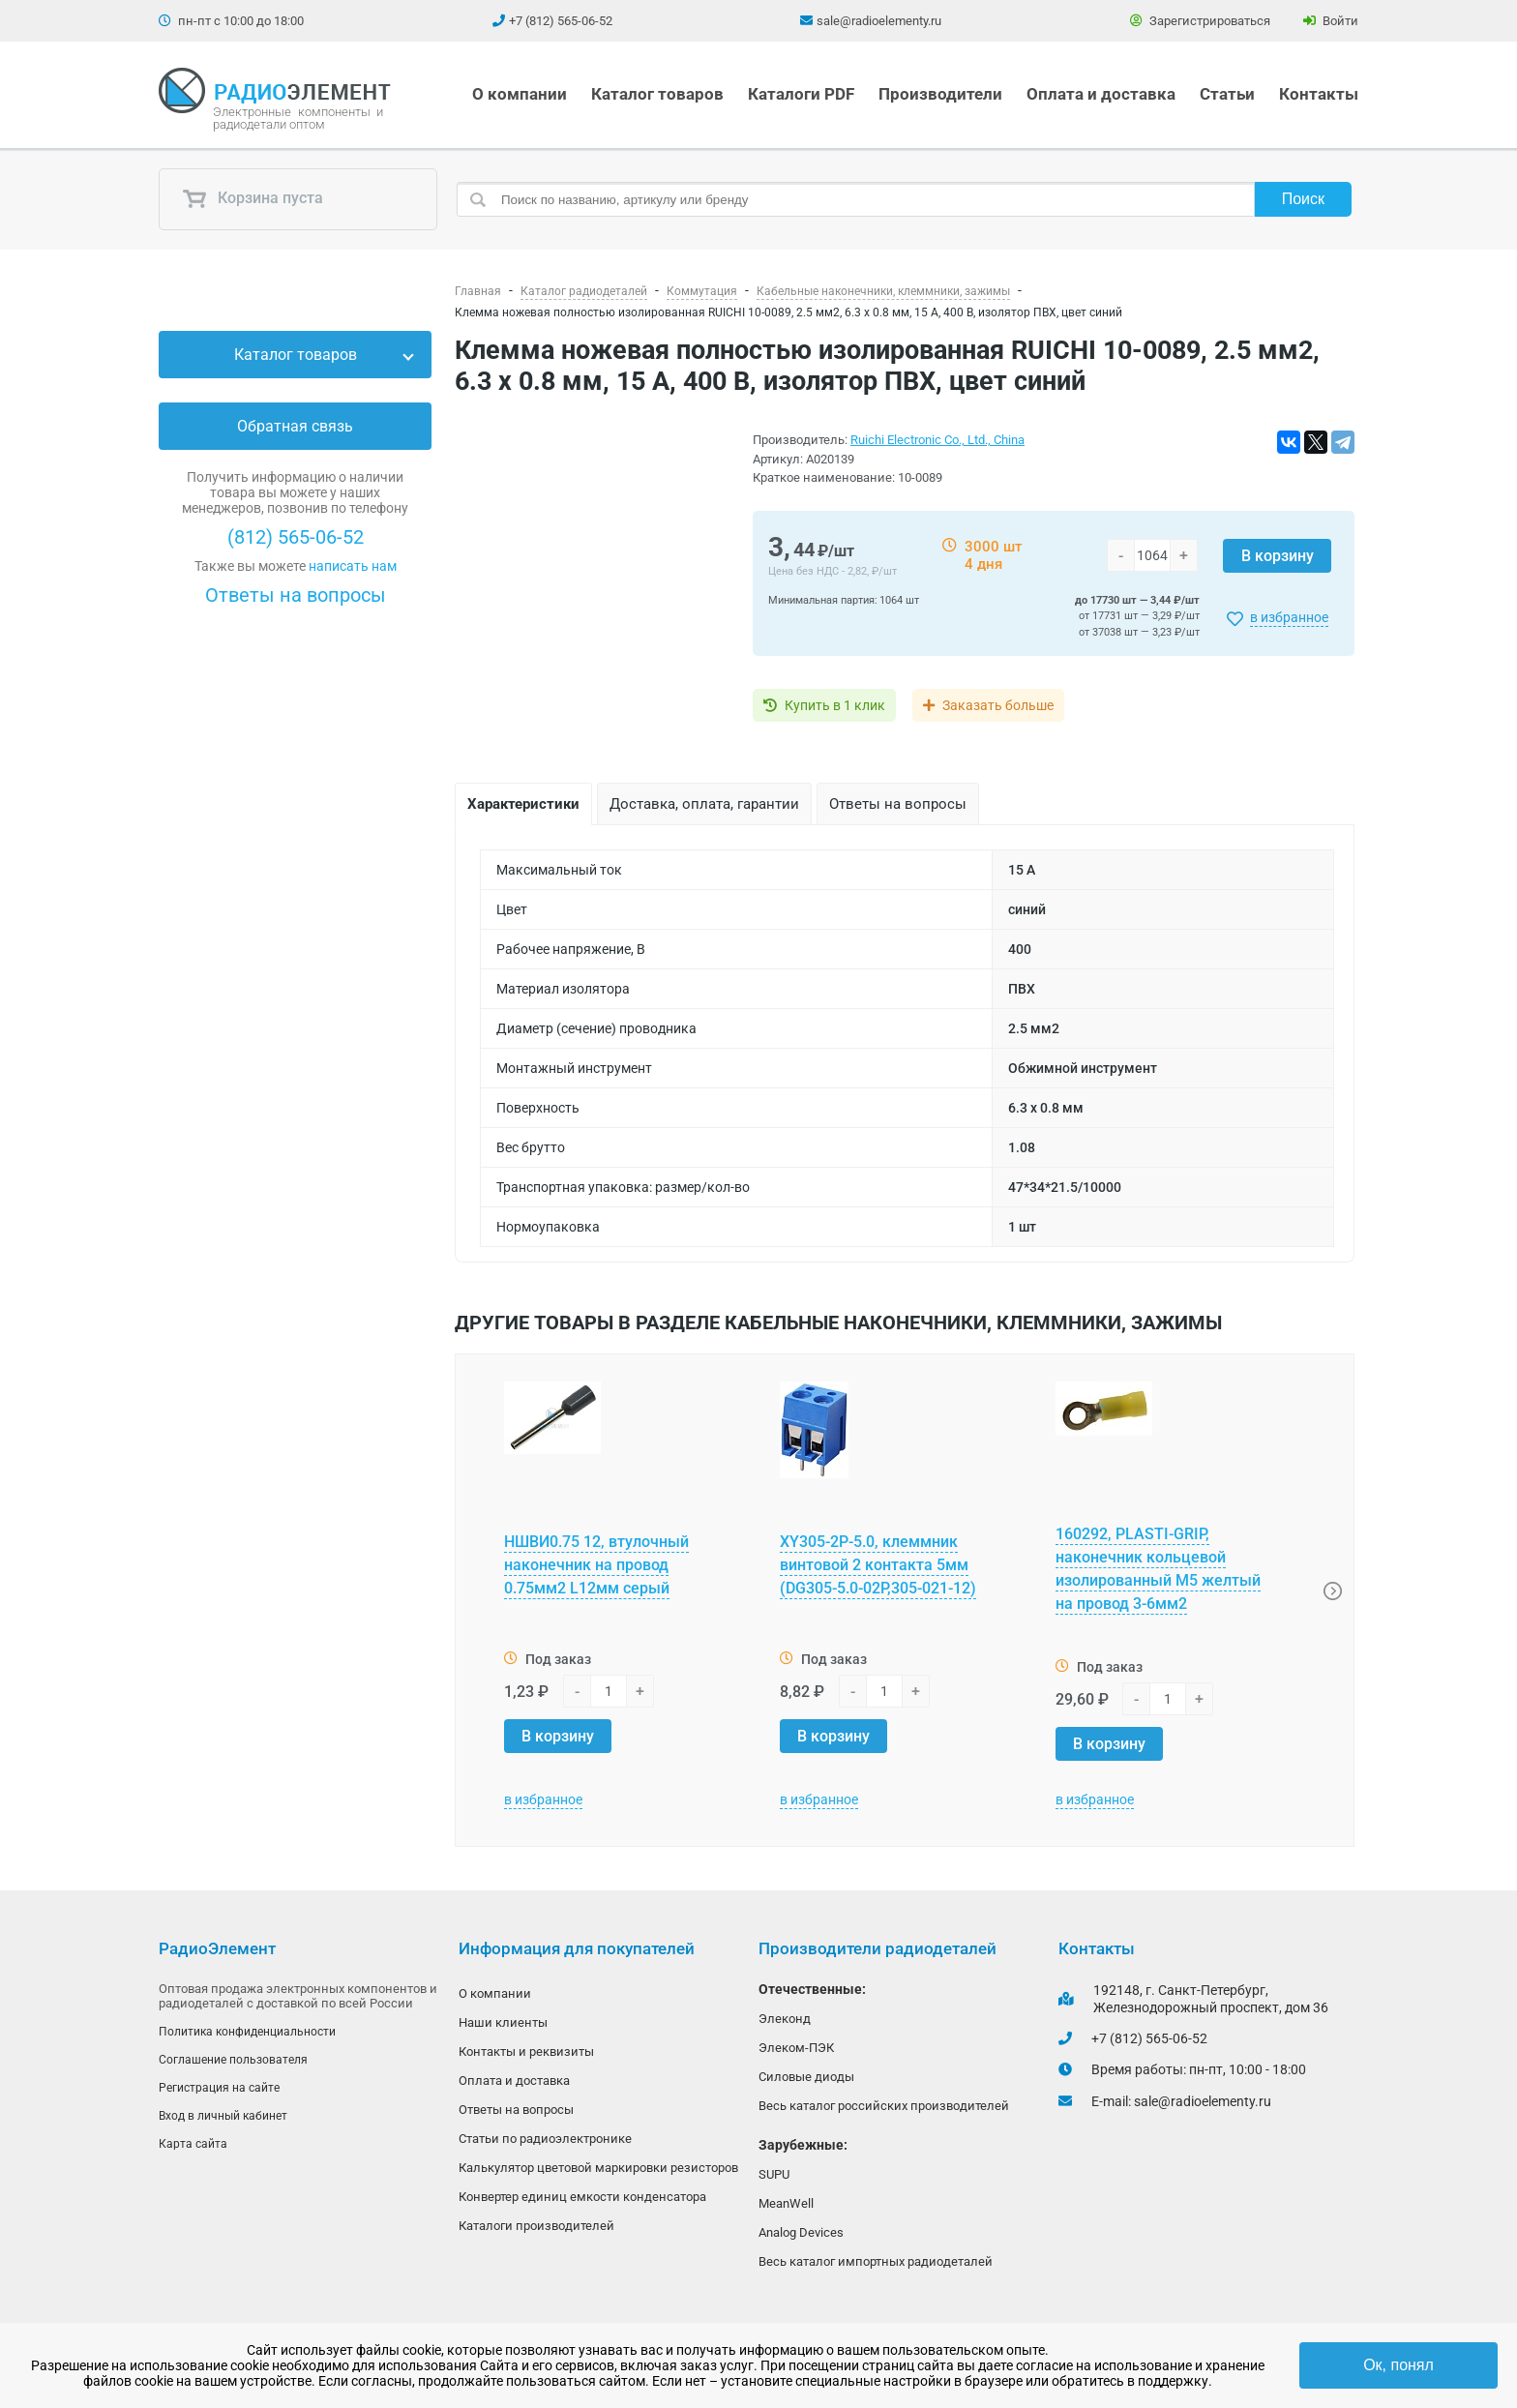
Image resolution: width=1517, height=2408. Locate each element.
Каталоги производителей (536, 2233)
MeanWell (786, 2208)
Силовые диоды (806, 2078)
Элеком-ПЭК (796, 2048)
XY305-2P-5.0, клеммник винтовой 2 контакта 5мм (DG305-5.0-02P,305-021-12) (878, 1564)
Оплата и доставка (1100, 94)
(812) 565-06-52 (295, 537)
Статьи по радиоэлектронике (545, 2143)
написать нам (353, 566)
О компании (519, 94)
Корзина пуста (252, 199)
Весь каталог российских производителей (883, 2108)
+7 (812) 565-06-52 (560, 21)
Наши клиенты (503, 2023)
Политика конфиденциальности (247, 2031)
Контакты (1318, 94)
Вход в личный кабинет (223, 2119)
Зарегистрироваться (1200, 21)
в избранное (1289, 617)
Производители (940, 94)
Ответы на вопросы (295, 595)
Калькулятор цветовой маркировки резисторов (598, 2173)
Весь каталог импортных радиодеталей (875, 2268)
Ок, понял (1398, 2365)
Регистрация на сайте (219, 2089)
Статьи (1227, 94)
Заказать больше (1012, 705)
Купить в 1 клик (835, 705)
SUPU (773, 2178)
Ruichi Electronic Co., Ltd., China (937, 439)
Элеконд (784, 2018)
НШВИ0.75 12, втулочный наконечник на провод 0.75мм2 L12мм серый (596, 1564)
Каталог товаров (657, 94)
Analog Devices (801, 2238)
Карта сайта (193, 2148)
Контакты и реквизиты (526, 2053)
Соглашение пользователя (233, 2060)
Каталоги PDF (801, 94)
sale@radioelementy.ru (879, 21)
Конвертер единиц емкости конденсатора (582, 2203)
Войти (1330, 21)
